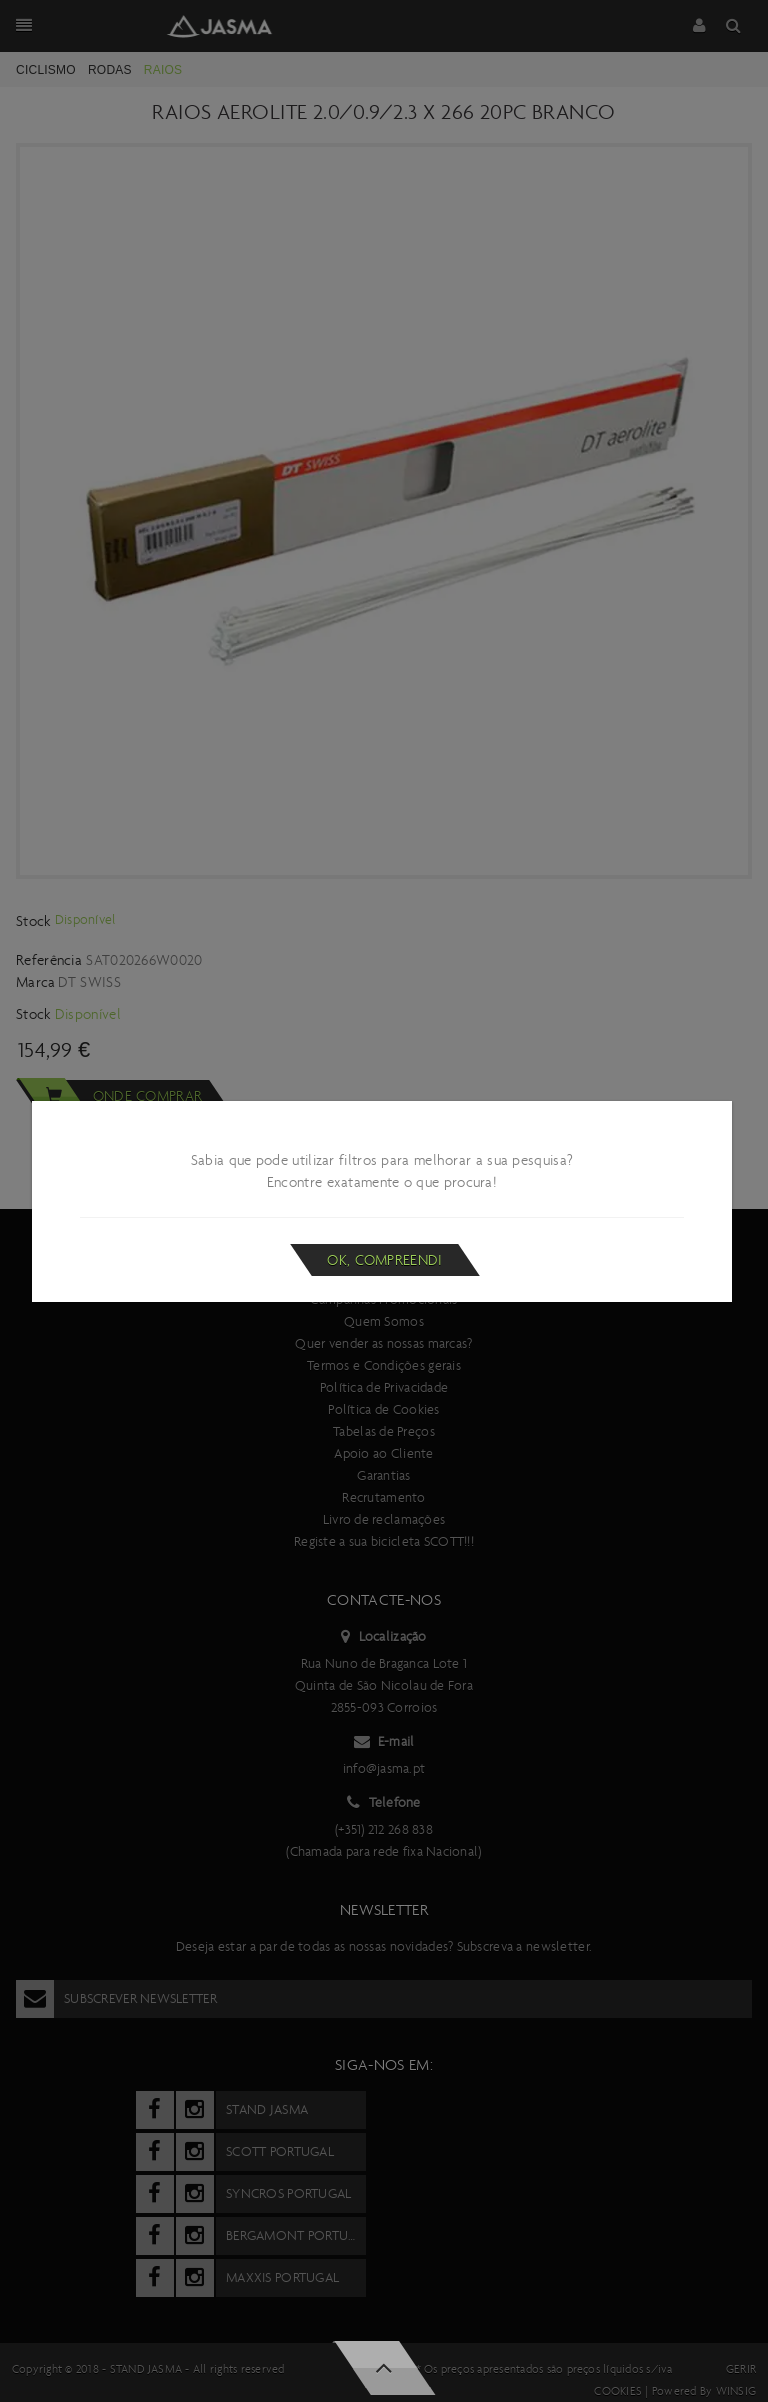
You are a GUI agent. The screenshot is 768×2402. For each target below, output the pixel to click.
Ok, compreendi (384, 1260)
